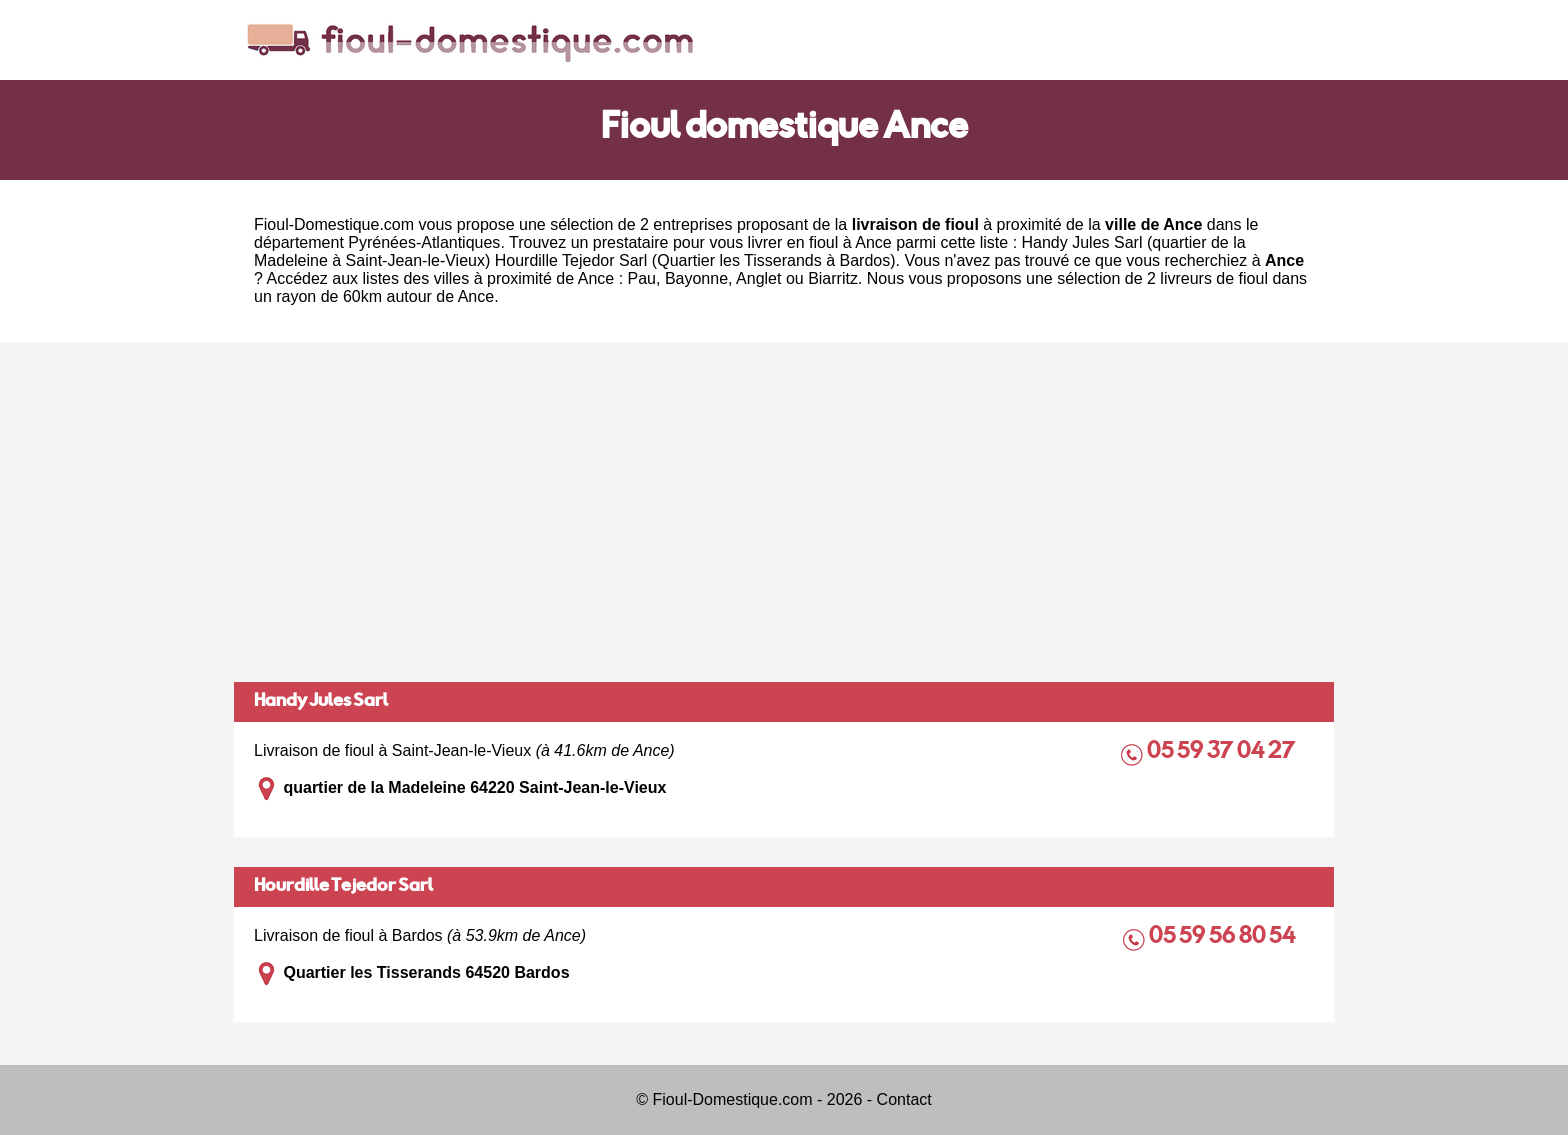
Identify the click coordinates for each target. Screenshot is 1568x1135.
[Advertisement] (784, 512)
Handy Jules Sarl (321, 702)
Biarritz (833, 278)
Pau (642, 278)
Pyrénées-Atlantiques (424, 242)
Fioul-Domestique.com (334, 224)
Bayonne (696, 278)
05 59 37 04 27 (1223, 752)
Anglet (758, 278)
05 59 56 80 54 (1224, 937)
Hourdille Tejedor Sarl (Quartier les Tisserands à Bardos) (695, 260)
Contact (904, 1099)
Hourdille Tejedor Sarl (343, 887)
